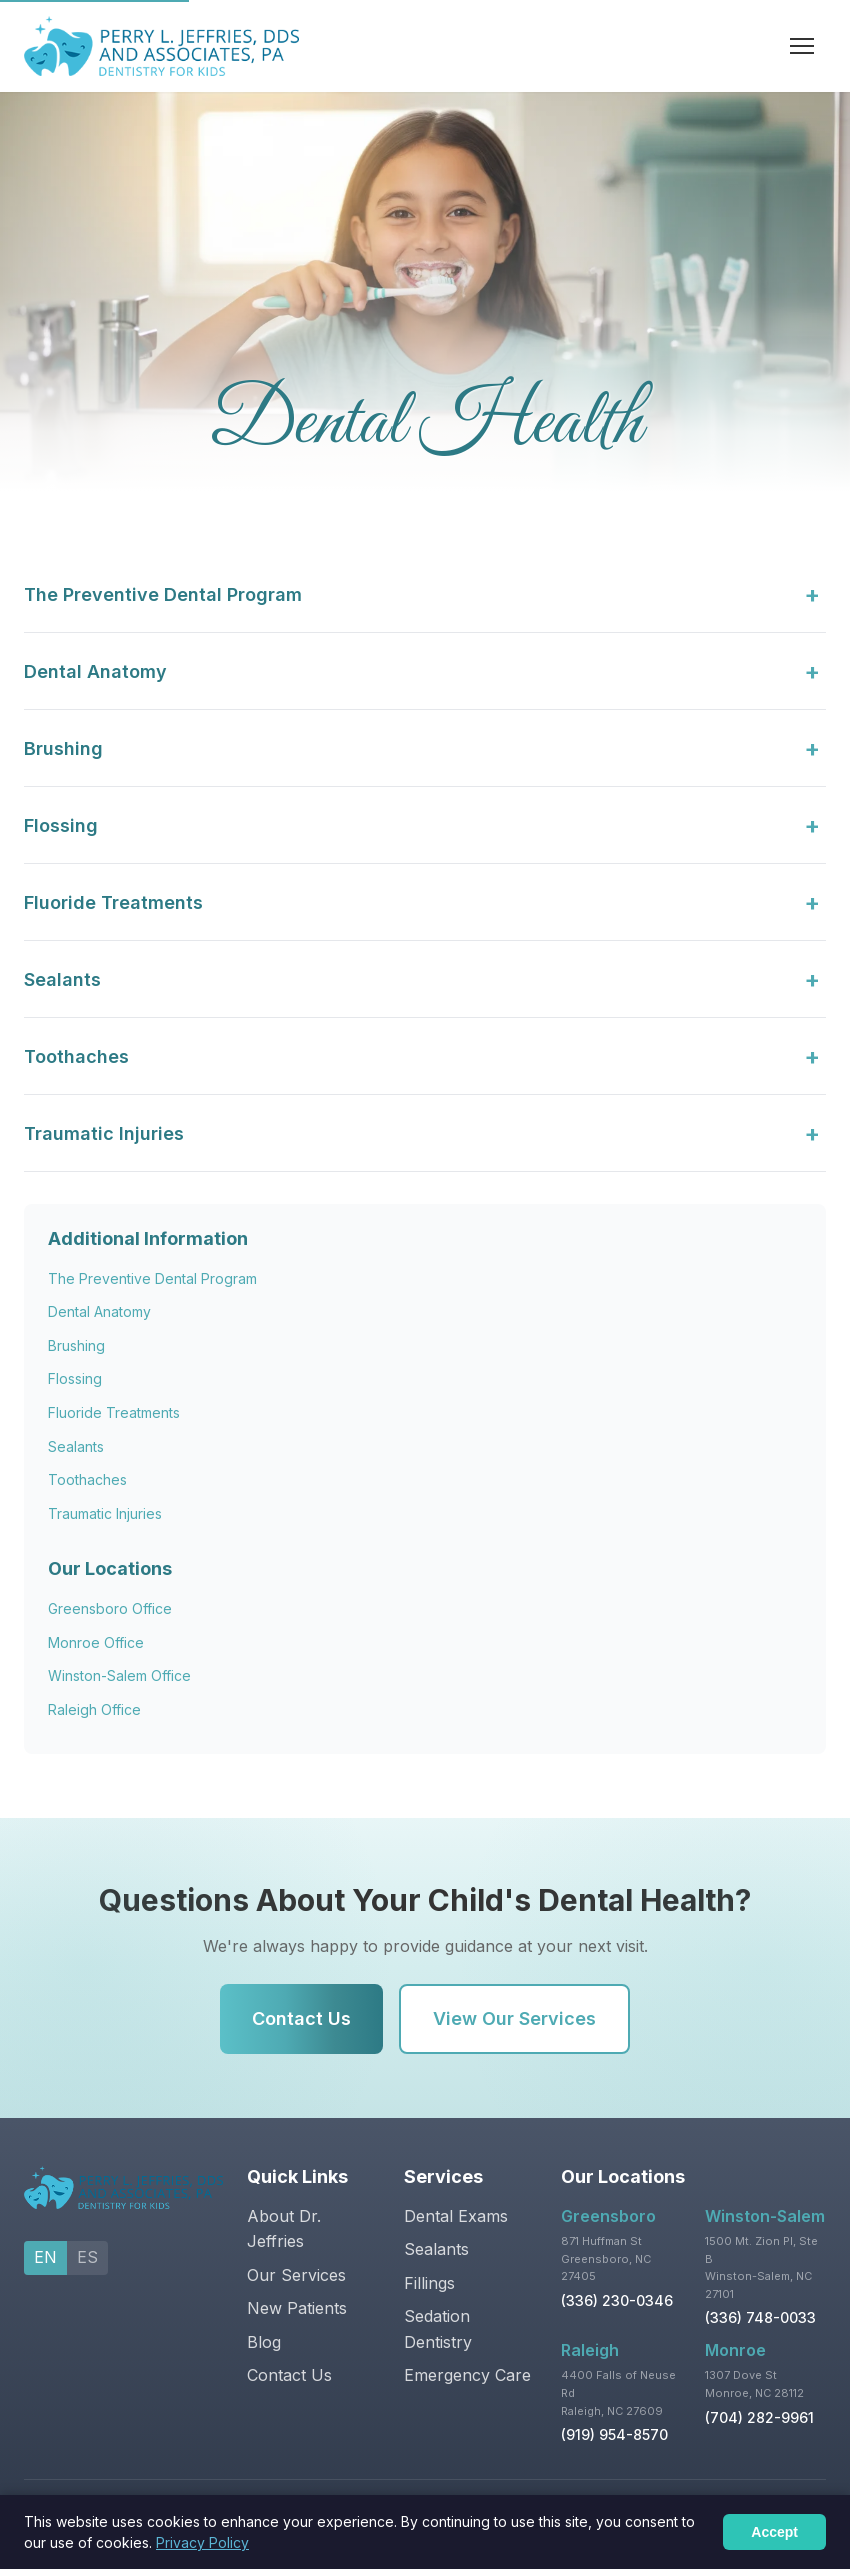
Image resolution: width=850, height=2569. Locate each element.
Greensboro (608, 2216)
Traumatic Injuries (105, 1513)
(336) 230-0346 (617, 2300)
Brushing (76, 1345)
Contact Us (301, 2018)
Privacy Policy (202, 2542)
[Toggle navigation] (804, 46)
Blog (264, 2342)
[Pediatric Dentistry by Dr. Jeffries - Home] (161, 46)
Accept (774, 2532)
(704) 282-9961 (759, 2417)
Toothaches (87, 1479)
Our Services (296, 2275)
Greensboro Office (110, 1608)
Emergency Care (467, 2375)
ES (87, 2257)
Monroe (735, 2350)
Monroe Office (96, 1642)
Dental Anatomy (99, 1311)
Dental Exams (456, 2216)
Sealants (76, 1446)
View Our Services (514, 2018)
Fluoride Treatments (114, 1412)
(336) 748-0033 (760, 2317)
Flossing (75, 1378)
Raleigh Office (94, 1709)
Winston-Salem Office (119, 1675)
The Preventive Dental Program (152, 1278)
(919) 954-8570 (614, 2434)
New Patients (297, 2308)
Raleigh (590, 2350)
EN (45, 2257)
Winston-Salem (765, 2216)
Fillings (429, 2283)
